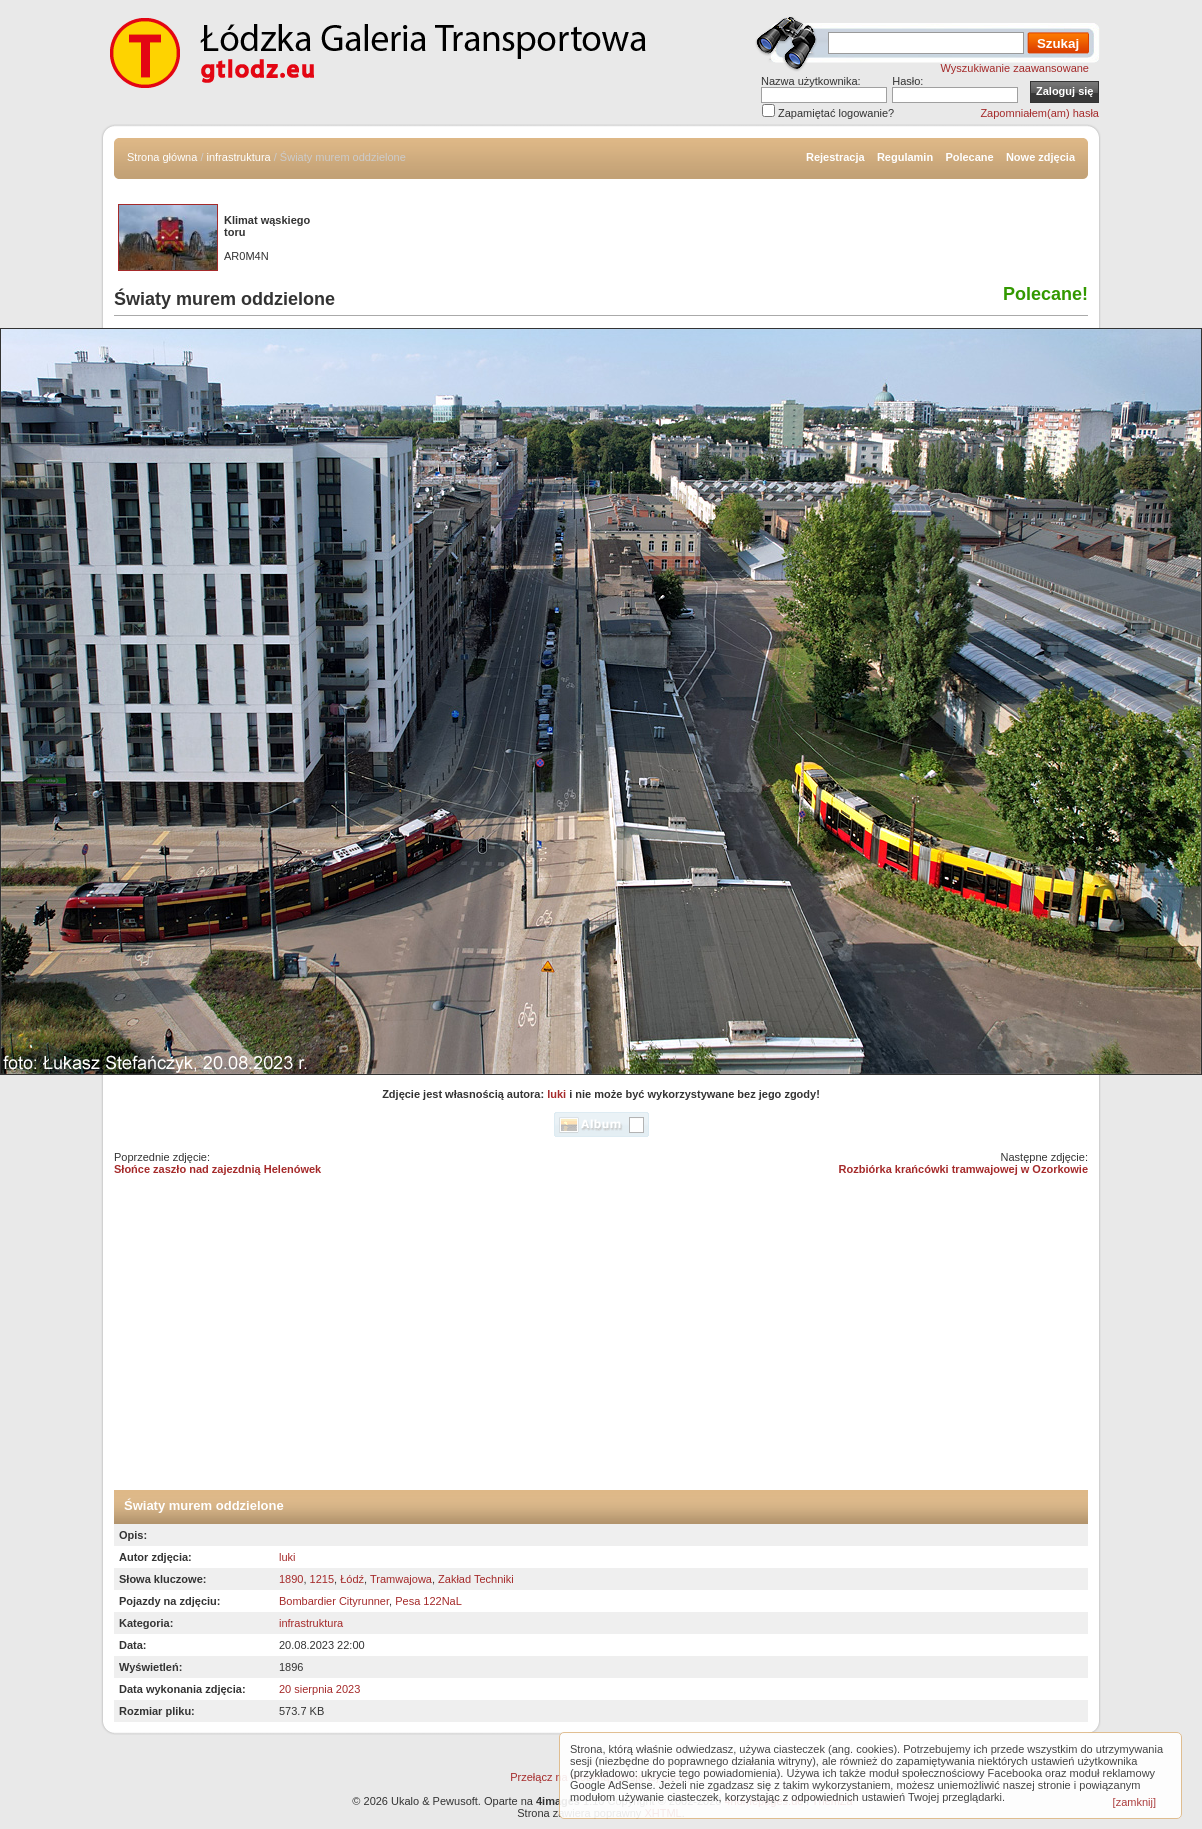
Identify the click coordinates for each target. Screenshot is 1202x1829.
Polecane (969, 157)
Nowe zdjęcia (1040, 157)
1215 (322, 1579)
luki (556, 1094)
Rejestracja (835, 157)
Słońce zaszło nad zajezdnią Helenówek (217, 1169)
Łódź (352, 1579)
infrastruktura (239, 157)
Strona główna (162, 157)
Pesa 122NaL (428, 1601)
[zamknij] (1134, 1802)
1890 (291, 1579)
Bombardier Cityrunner (334, 1601)
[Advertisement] (601, 1340)
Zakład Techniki (476, 1579)
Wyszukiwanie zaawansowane (1015, 68)
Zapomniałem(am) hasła (1039, 113)
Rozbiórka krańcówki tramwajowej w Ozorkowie (963, 1169)
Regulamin (905, 157)
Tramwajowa (401, 1579)
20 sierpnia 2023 (319, 1689)
